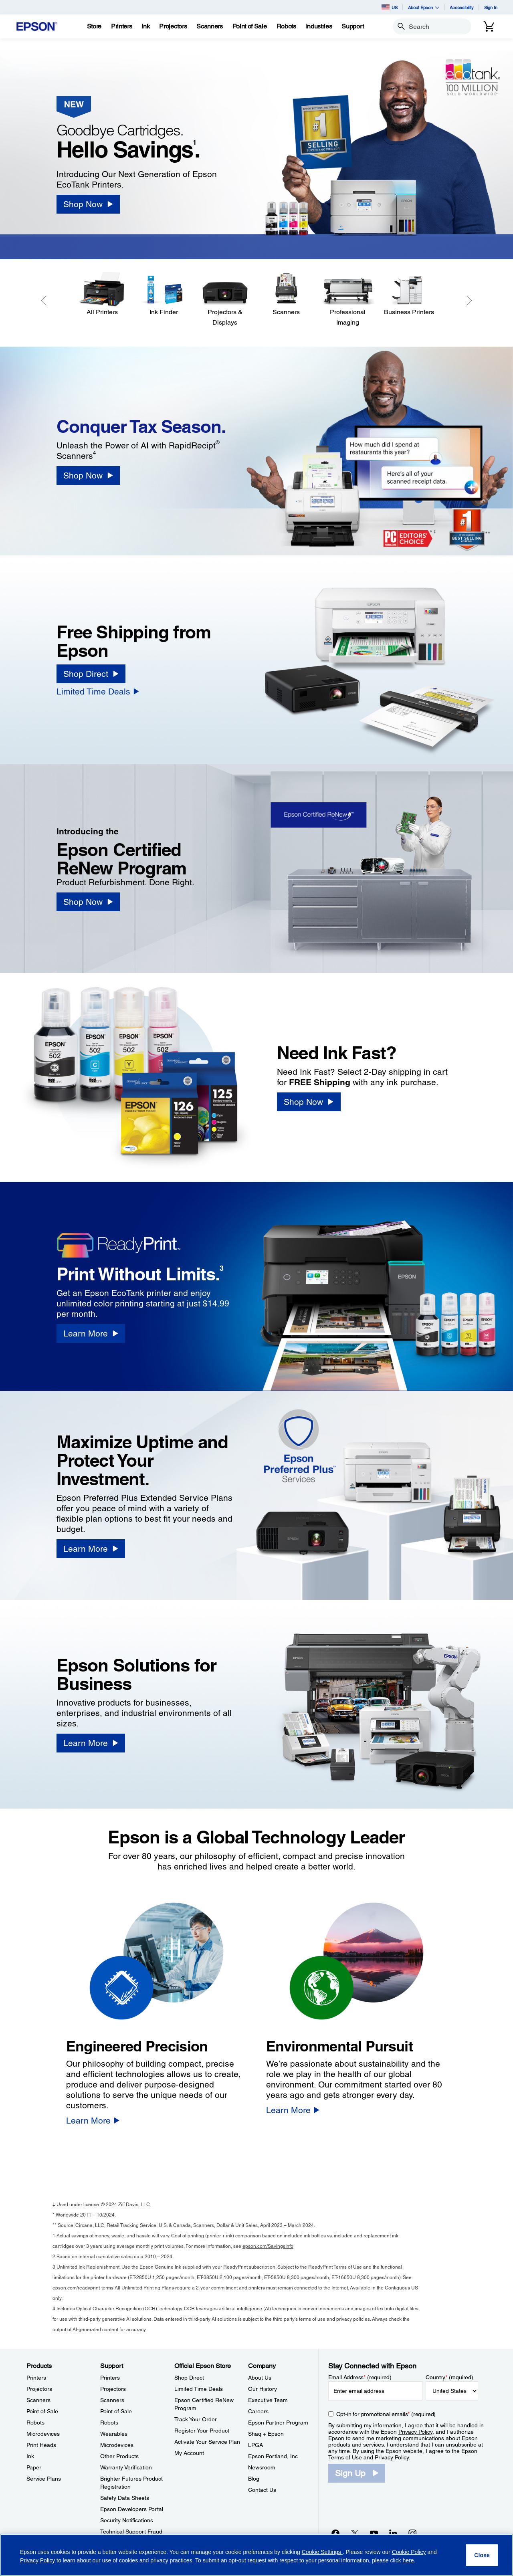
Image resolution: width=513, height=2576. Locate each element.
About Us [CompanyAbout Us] (259, 2377)
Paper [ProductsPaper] (33, 2467)
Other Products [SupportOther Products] (119, 2456)
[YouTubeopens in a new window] (374, 2533)
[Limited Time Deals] (98, 691)
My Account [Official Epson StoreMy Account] (189, 2453)
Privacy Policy (415, 2432)
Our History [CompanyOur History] (262, 2389)
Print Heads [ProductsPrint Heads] (41, 2445)
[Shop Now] (88, 204)
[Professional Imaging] (347, 299)
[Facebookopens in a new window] (335, 2533)
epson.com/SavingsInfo (267, 2246)
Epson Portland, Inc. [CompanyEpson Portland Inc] (273, 2456)
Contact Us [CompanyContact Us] (262, 2490)
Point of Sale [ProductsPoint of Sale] (42, 2411)
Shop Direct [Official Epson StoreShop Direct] (189, 2377)
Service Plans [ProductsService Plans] (43, 2478)
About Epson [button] (423, 7)
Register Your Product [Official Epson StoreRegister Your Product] (201, 2430)
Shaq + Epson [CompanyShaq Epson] (266, 2434)
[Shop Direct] (91, 673)
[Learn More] (91, 1333)
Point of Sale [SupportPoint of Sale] (116, 2411)
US (390, 7)
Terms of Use (345, 2457)
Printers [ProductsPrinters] (36, 2377)
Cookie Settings (322, 2552)
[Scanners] (286, 294)
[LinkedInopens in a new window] (393, 2533)
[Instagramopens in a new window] (412, 2533)
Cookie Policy (409, 2552)
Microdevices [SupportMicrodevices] (116, 2445)
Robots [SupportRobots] (109, 2422)
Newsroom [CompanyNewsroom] (261, 2467)
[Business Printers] (409, 294)
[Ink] (145, 26)
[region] (256, 2555)
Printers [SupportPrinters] (110, 2377)
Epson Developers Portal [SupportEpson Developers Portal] (131, 2509)
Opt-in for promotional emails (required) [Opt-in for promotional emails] (386, 2414)
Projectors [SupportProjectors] (113, 2389)
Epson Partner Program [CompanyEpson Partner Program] (278, 2422)
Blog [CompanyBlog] (253, 2478)
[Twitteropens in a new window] (354, 2533)
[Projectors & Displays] (225, 299)
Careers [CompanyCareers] (258, 2411)
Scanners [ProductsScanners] (38, 2400)
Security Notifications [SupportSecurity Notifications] (126, 2520)
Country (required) (449, 2377)
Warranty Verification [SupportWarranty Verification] (126, 2467)
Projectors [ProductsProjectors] (39, 2389)
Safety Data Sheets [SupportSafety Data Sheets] (124, 2498)
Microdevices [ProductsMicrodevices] (43, 2434)
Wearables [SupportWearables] (113, 2434)
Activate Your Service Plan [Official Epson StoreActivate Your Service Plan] (207, 2442)
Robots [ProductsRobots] (35, 2422)
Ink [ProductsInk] (30, 2456)
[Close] (482, 2555)
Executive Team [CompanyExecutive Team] (268, 2400)
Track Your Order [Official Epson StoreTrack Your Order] (195, 2419)
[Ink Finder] (163, 294)
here (408, 2560)
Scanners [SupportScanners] (112, 2400)
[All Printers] (102, 294)
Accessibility (462, 7)
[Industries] (319, 26)
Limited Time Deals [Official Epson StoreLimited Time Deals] (198, 2389)
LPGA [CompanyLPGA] (255, 2445)
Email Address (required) (360, 2377)
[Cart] (489, 26)
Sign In (490, 7)
